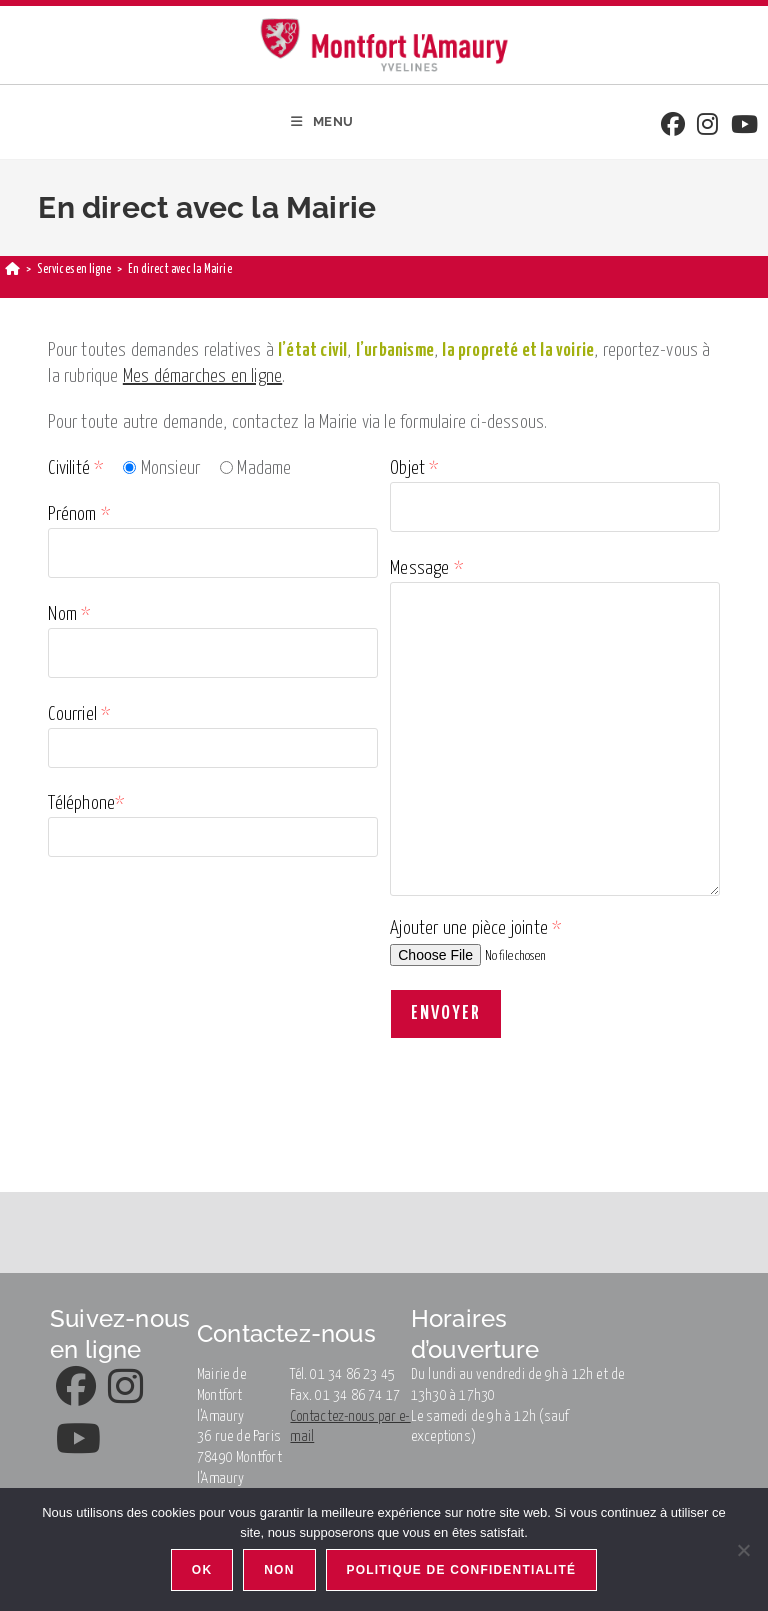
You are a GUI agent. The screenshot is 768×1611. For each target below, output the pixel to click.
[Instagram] (707, 126)
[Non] (743, 1550)
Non (279, 1570)
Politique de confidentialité (462, 1570)
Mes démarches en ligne (202, 376)
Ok (202, 1570)
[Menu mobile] (322, 122)
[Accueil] (12, 269)
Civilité (75, 468)
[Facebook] (673, 126)
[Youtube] (744, 126)
